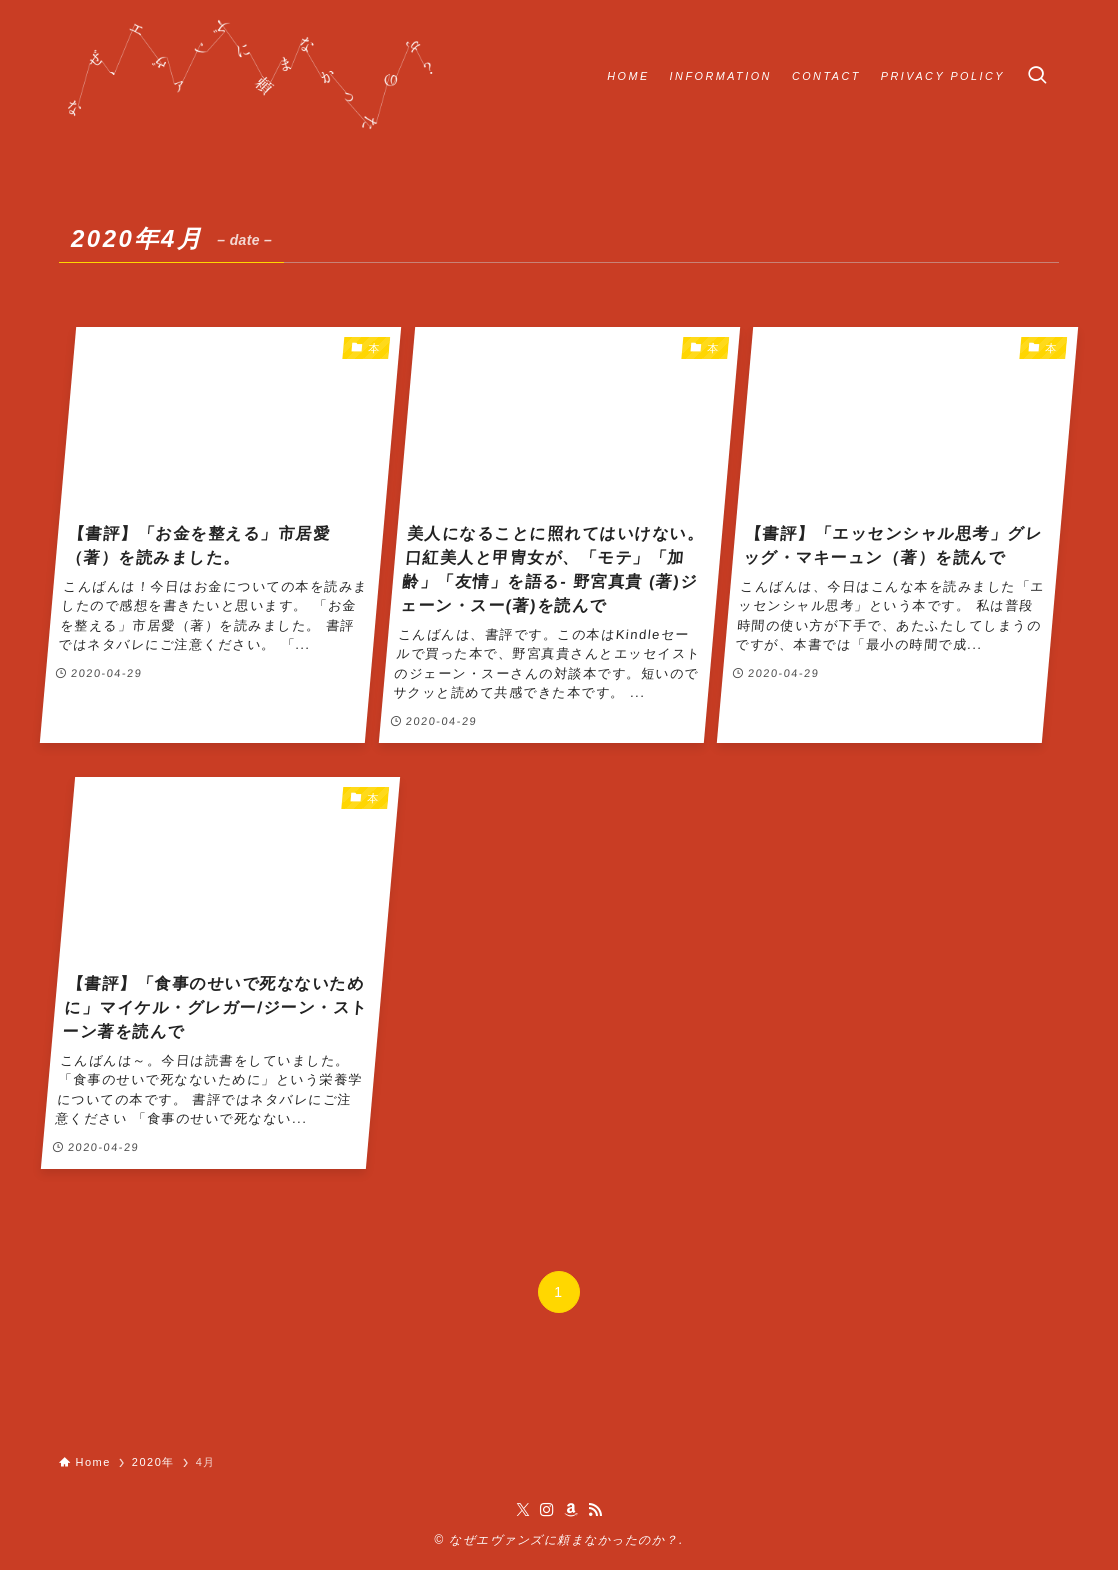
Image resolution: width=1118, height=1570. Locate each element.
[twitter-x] (523, 1510)
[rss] (595, 1510)
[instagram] (547, 1510)
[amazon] (571, 1510)
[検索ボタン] (1037, 76)
